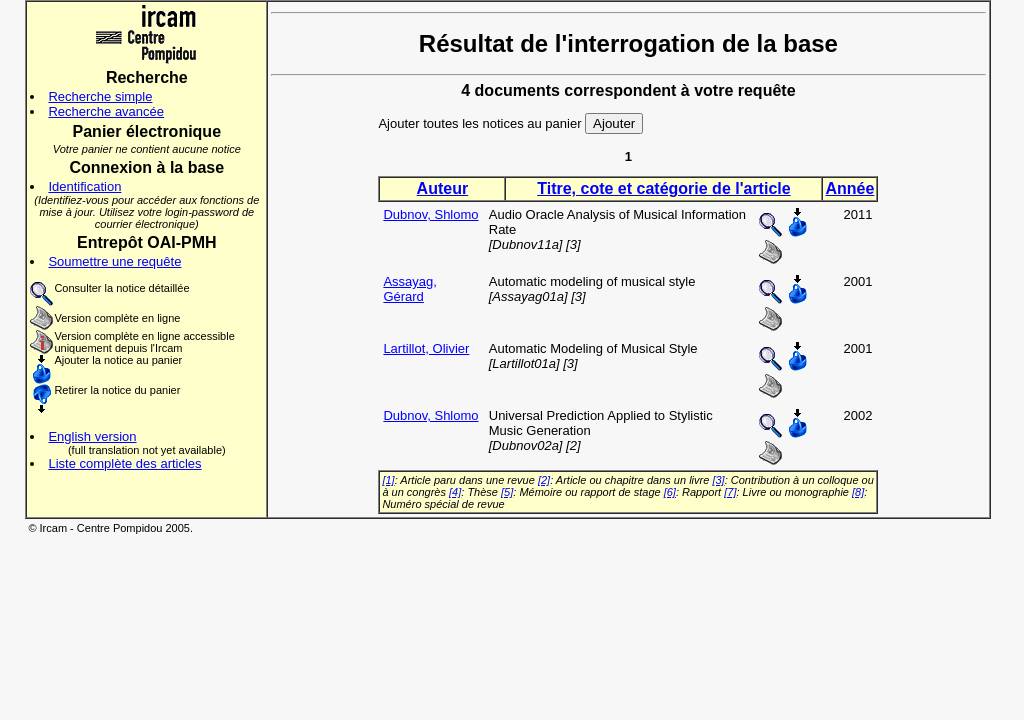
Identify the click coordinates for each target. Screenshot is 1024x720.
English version (92, 436)
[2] (544, 480)
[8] (858, 492)
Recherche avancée (106, 111)
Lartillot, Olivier (426, 348)
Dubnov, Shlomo (430, 214)
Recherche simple (100, 96)
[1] (388, 480)
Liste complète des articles (124, 463)
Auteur (443, 188)
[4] (455, 492)
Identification (84, 186)
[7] (730, 492)
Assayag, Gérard (409, 289)
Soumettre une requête (114, 261)
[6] (670, 492)
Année (849, 188)
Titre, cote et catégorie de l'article (663, 188)
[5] (507, 492)
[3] (718, 480)
